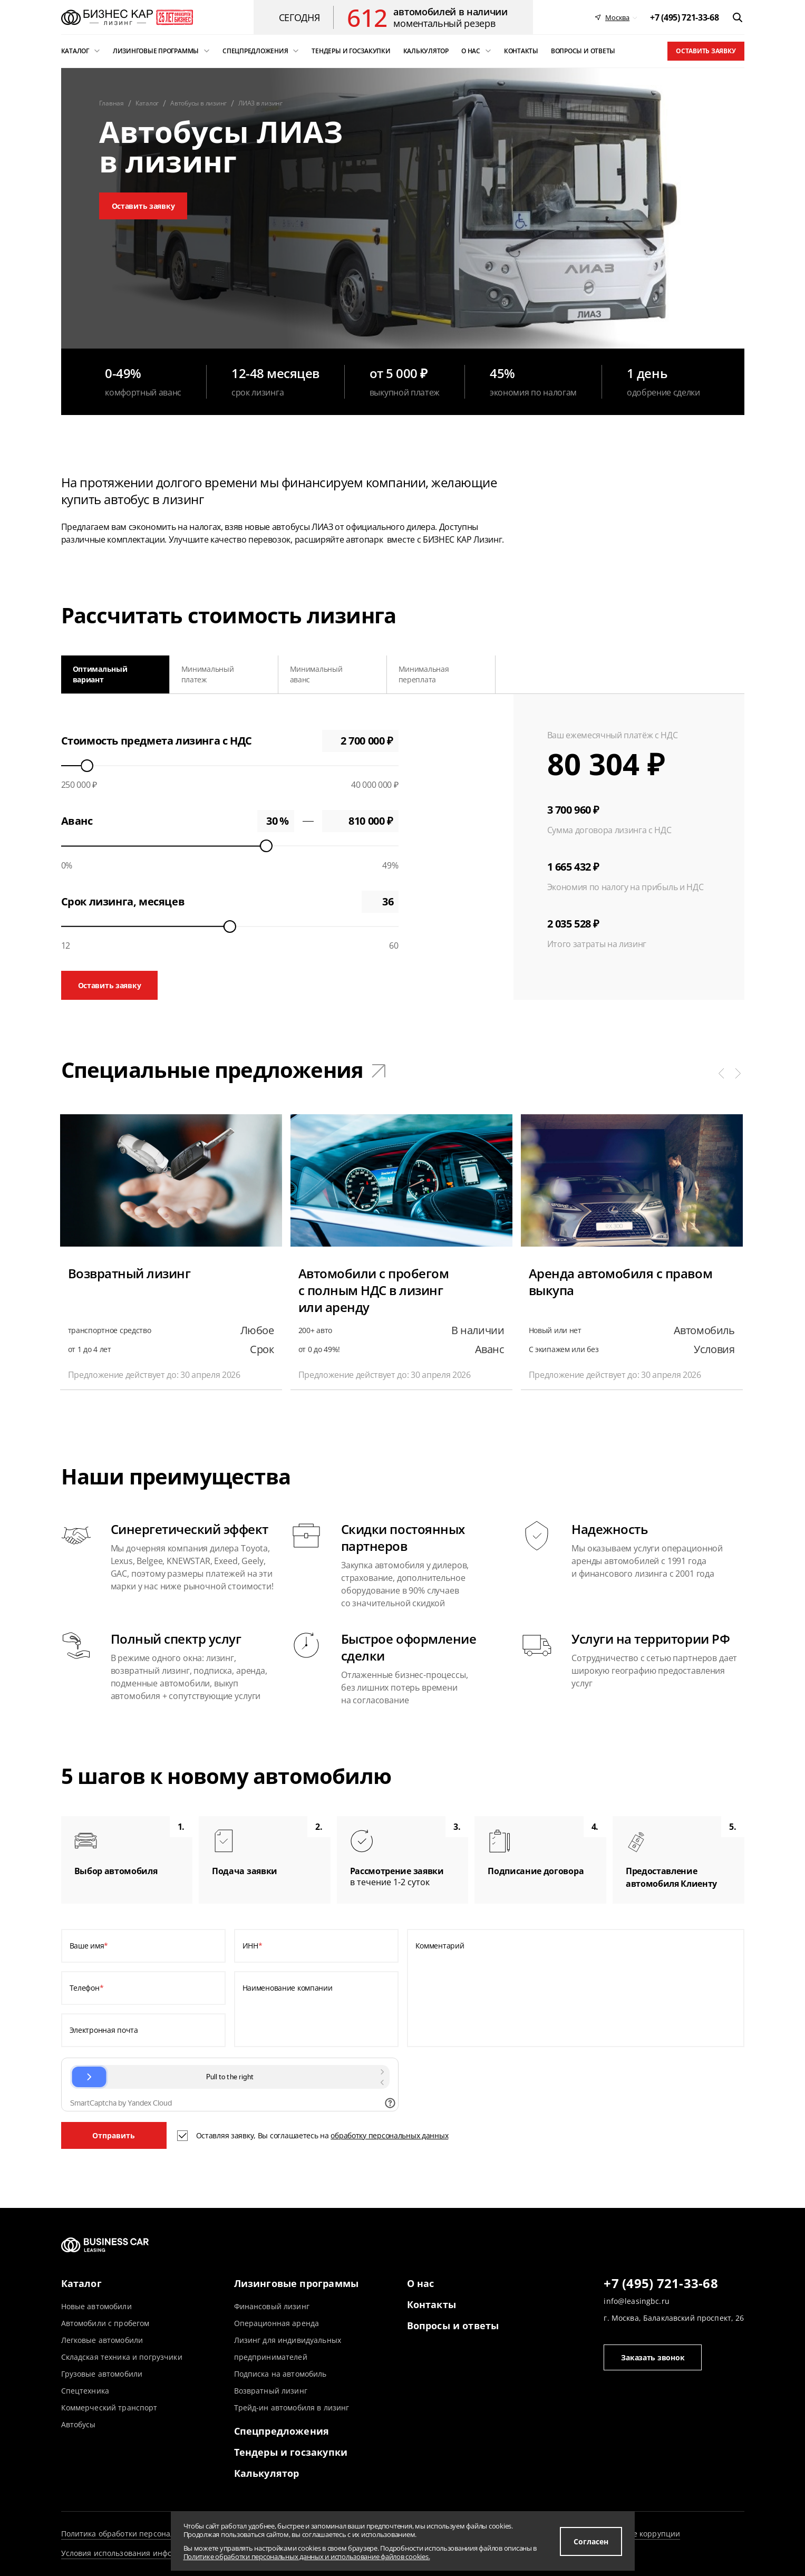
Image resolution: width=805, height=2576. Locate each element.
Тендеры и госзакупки (291, 2452)
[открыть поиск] (737, 17)
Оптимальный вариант (100, 674)
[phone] (684, 17)
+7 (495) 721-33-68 (660, 2284)
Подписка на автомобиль (280, 2374)
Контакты (431, 2304)
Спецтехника (85, 2391)
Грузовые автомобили (102, 2374)
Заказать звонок (652, 2357)
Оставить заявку (705, 50)
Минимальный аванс (316, 674)
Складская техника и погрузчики (121, 2357)
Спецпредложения (281, 2431)
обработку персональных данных (389, 2135)
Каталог (81, 2283)
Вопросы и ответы (453, 2325)
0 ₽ (360, 821)
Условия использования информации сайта (142, 2553)
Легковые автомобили (102, 2340)
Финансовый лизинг (271, 2306)
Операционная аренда (276, 2323)
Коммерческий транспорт (109, 2408)
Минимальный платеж (207, 674)
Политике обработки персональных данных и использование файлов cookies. (306, 2556)
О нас (420, 2283)
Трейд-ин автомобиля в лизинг (292, 2408)
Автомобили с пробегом (105, 2323)
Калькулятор (266, 2473)
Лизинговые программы (296, 2283)
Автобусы (78, 2424)
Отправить (113, 2135)
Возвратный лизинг (270, 2391)
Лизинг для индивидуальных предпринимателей (288, 2348)
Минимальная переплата (424, 674)
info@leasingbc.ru (636, 2301)
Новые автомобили (96, 2306)
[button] (721, 1073)
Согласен (591, 2541)
